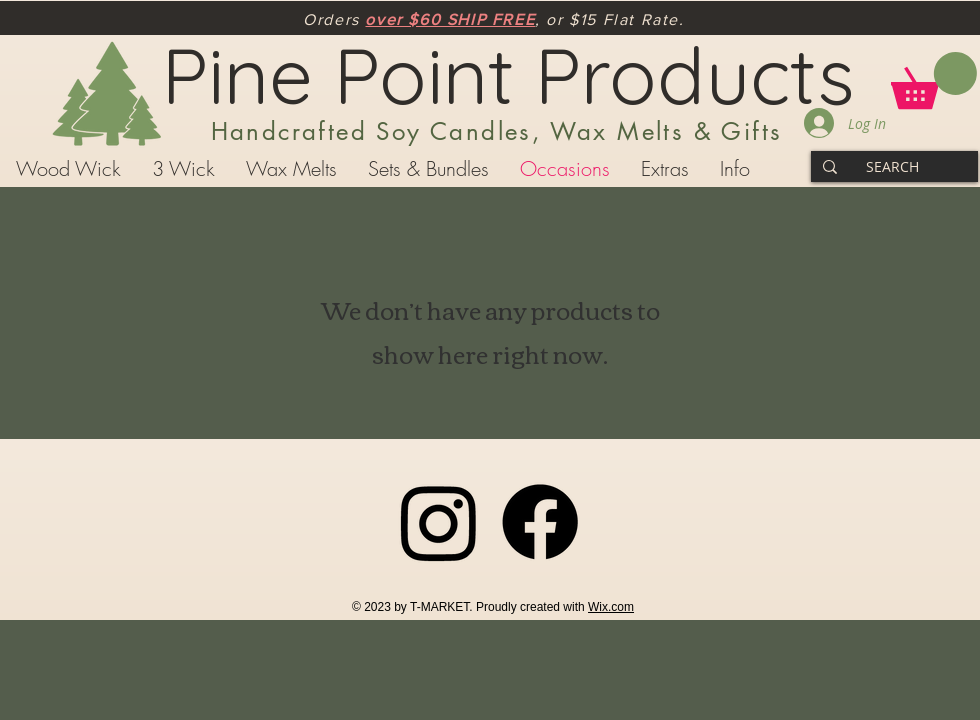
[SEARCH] (892, 167)
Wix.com (611, 607)
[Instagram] (439, 522)
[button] (934, 80)
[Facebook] (540, 522)
